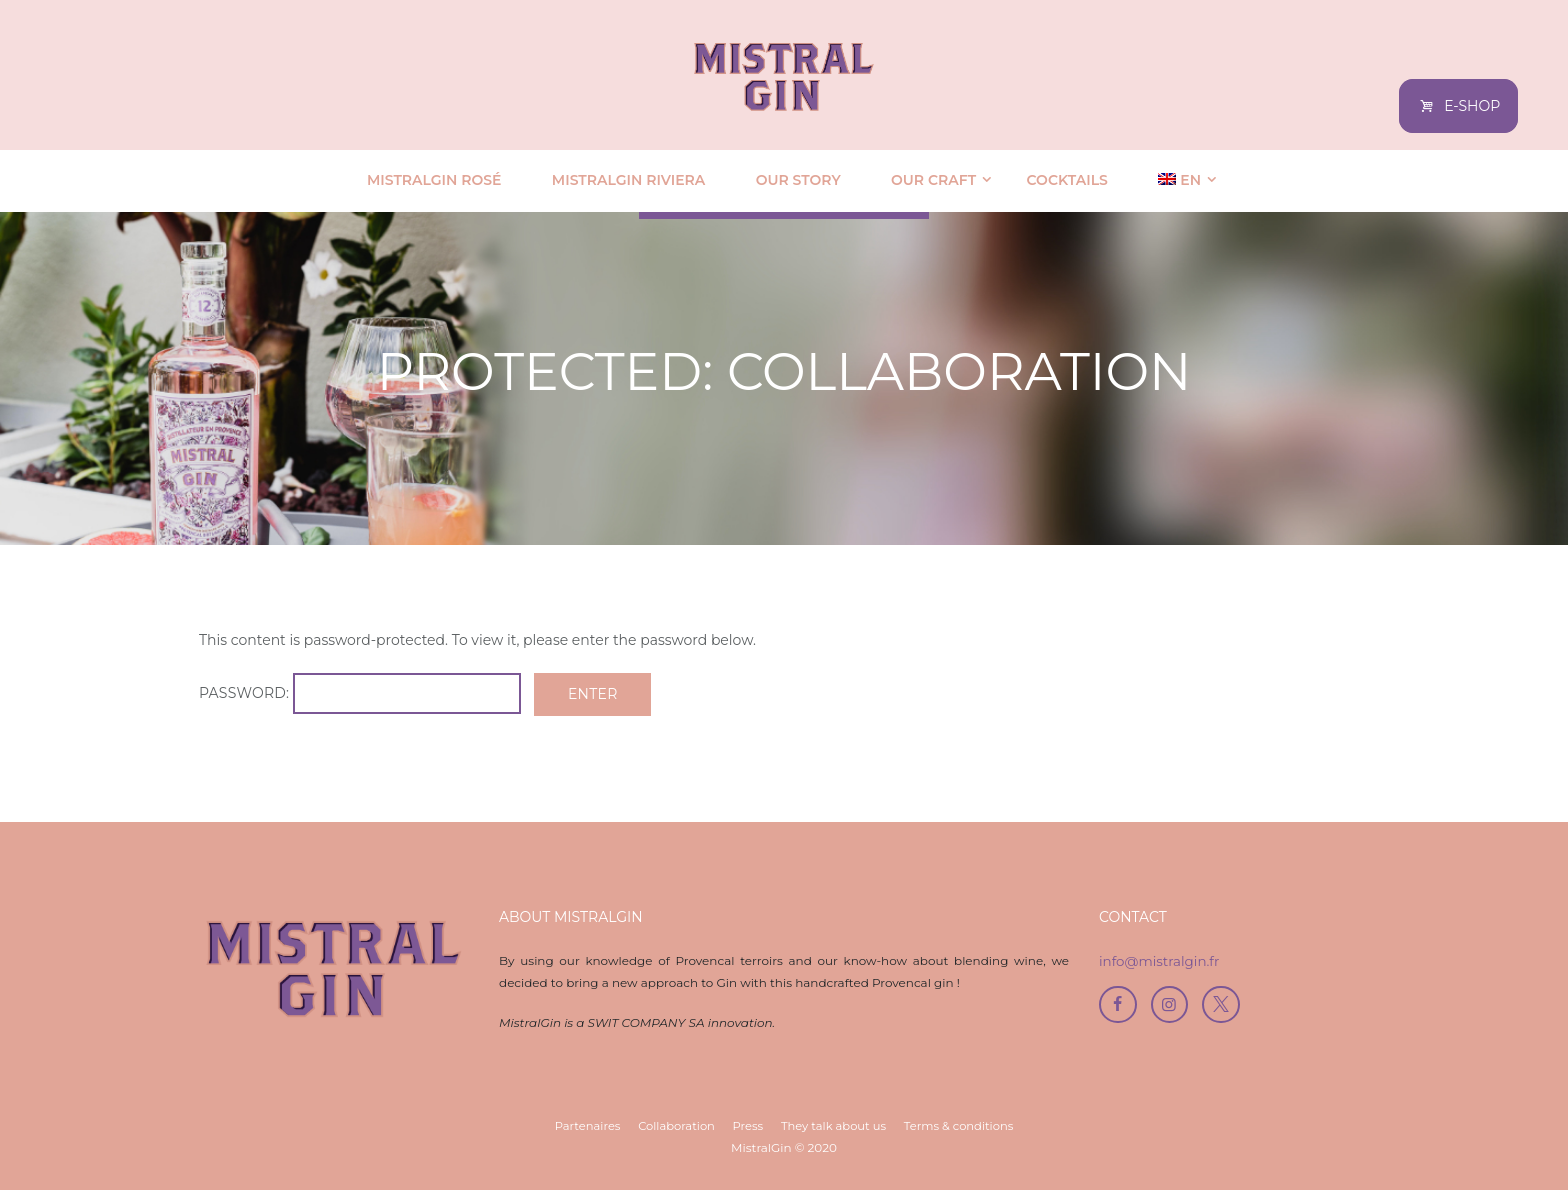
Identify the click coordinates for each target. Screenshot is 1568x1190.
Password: (366, 694)
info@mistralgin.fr (1161, 961)
